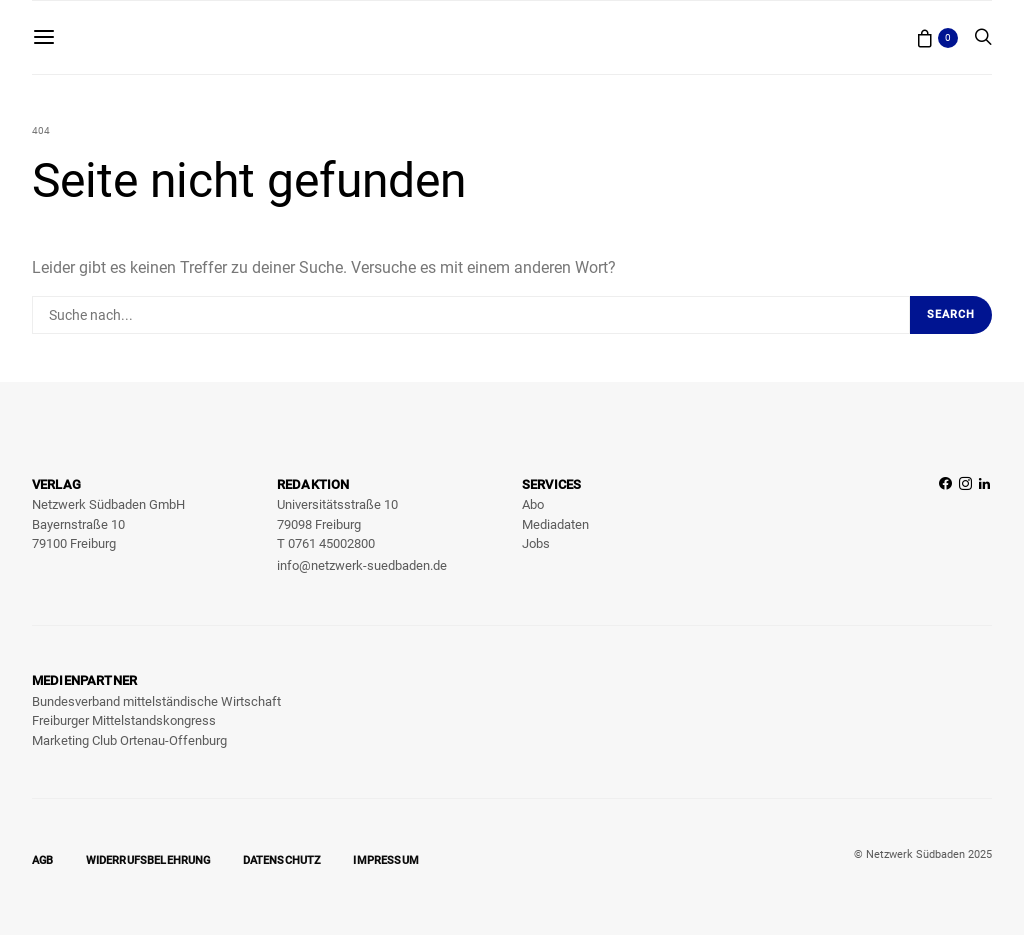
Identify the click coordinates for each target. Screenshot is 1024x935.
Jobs (536, 543)
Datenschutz (282, 860)
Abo (533, 504)
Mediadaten (555, 524)
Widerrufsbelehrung (148, 860)
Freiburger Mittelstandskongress (124, 720)
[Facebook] (945, 526)
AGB (43, 860)
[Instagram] (965, 526)
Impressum (386, 860)
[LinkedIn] (984, 526)
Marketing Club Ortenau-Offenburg (129, 740)
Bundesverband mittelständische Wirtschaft (156, 701)
